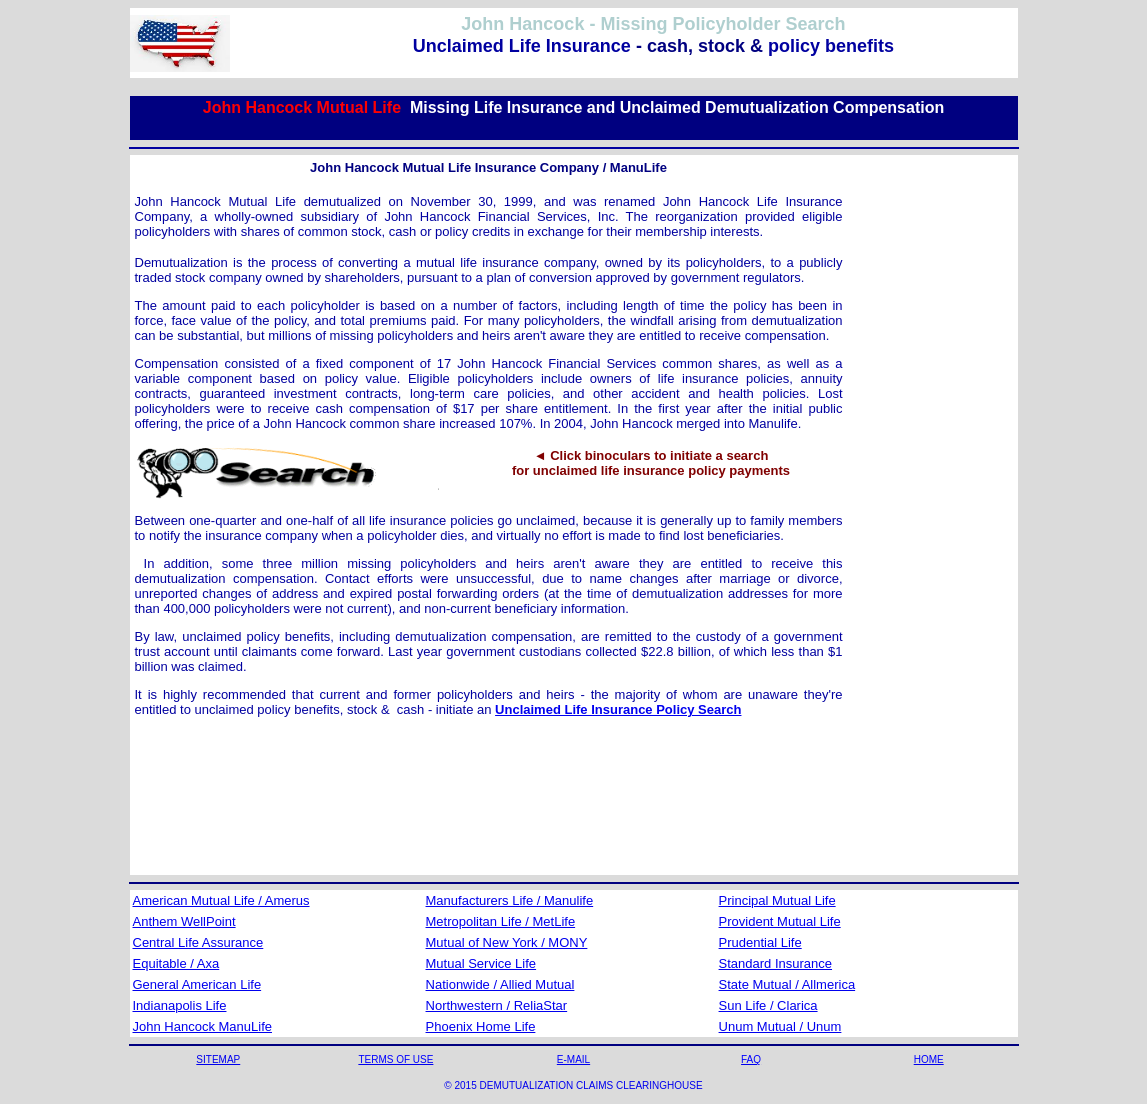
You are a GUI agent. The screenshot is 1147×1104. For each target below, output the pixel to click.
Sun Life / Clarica (768, 1005)
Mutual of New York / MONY (507, 942)
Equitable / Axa (176, 963)
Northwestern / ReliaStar (497, 1005)
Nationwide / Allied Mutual (500, 984)
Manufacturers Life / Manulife (510, 900)
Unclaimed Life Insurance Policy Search (618, 709)
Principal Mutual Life (777, 900)
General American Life (197, 984)
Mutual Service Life (481, 963)
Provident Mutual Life (780, 921)
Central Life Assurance (198, 942)
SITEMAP (218, 1059)
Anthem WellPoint (184, 921)
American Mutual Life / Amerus (221, 900)
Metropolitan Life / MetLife (501, 921)
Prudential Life (760, 942)
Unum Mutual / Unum (780, 1026)
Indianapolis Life (180, 1005)
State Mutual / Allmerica (787, 984)
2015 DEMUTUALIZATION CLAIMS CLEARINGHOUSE (578, 1085)
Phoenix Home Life (481, 1026)
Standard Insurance (775, 963)
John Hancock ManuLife (202, 1026)
